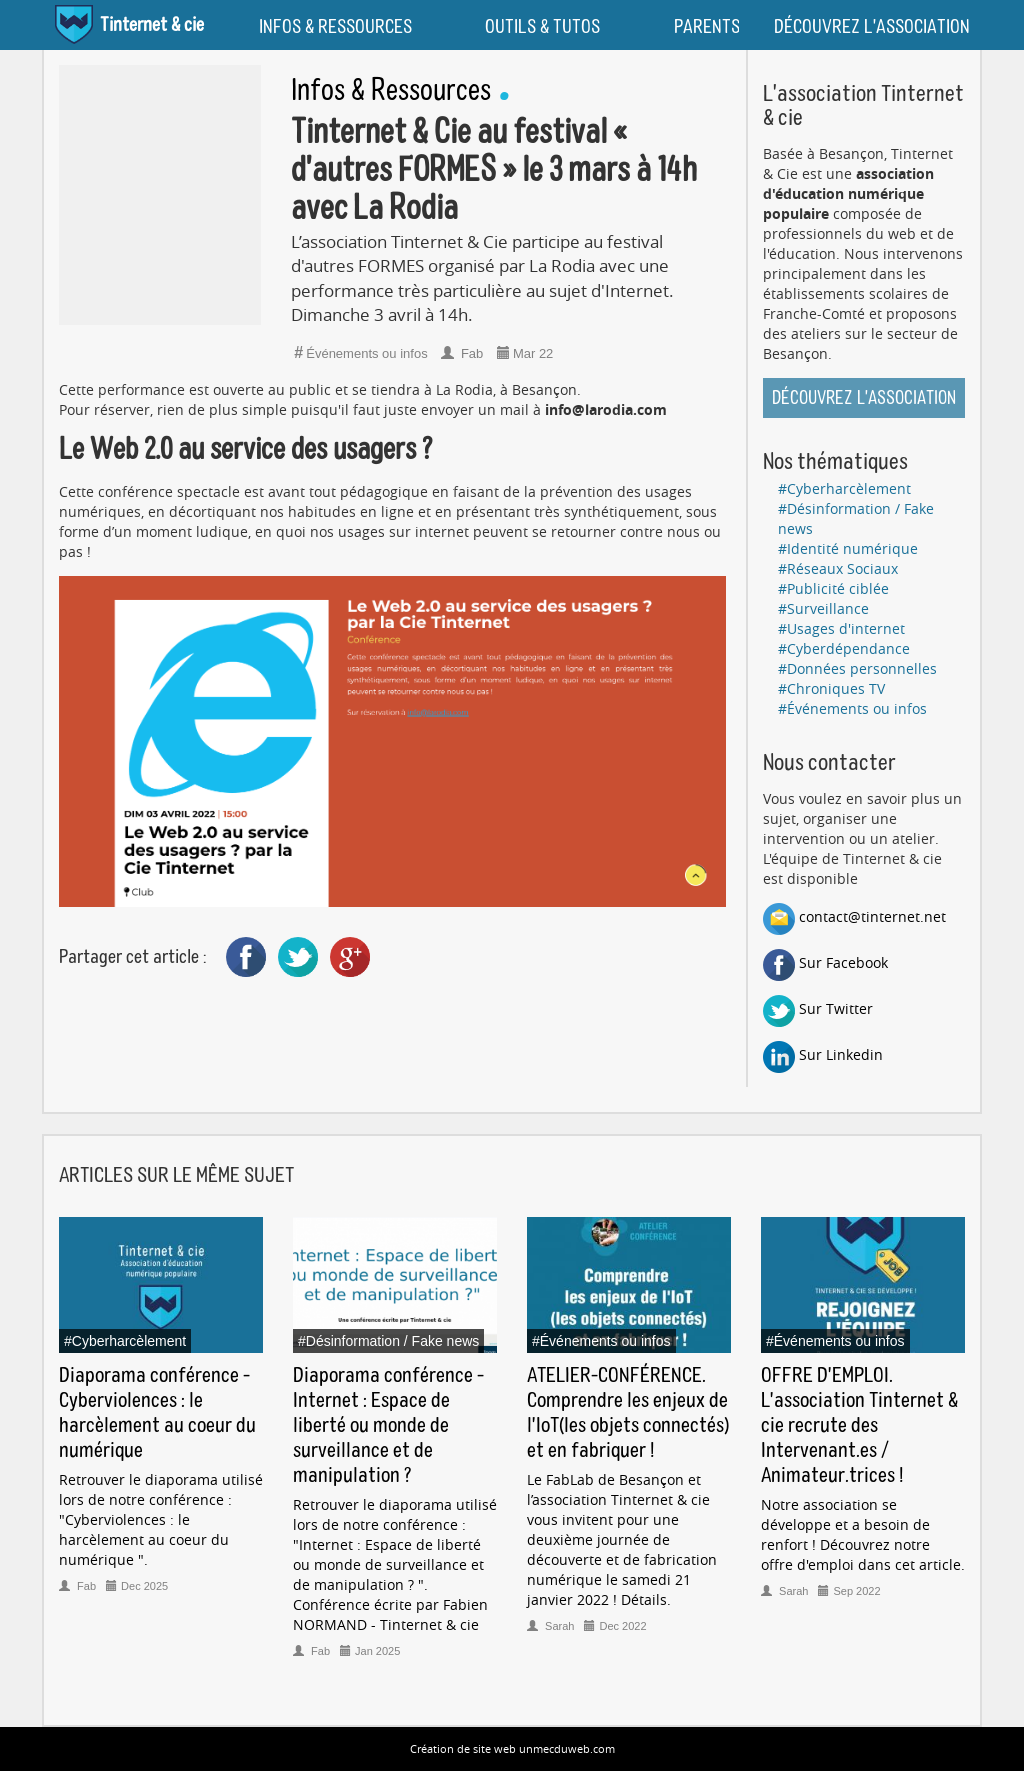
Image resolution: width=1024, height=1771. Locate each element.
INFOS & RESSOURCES (335, 27)
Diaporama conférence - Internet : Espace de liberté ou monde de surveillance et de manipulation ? (388, 1426)
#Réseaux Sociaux (838, 568)
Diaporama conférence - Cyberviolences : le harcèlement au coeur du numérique (157, 1413)
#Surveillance (823, 608)
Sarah (552, 1626)
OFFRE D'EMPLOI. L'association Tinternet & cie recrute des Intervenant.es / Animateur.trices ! (859, 1426)
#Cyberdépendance (844, 648)
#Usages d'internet (841, 628)
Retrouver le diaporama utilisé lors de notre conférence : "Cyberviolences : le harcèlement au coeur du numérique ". (161, 1519)
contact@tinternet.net (854, 916)
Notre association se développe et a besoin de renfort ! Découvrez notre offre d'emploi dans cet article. (863, 1534)
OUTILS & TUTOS (542, 27)
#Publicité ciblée (833, 588)
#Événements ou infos (852, 708)
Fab (464, 353)
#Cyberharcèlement (844, 488)
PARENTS (707, 27)
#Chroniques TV (831, 688)
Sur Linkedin (823, 1054)
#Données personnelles (857, 668)
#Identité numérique (848, 548)
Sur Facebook (825, 962)
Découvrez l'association (864, 398)
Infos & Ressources (391, 92)
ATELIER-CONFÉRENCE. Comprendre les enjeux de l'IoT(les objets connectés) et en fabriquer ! (628, 1413)
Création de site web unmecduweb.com (512, 1748)
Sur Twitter (818, 1008)
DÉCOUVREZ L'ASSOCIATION (872, 27)
